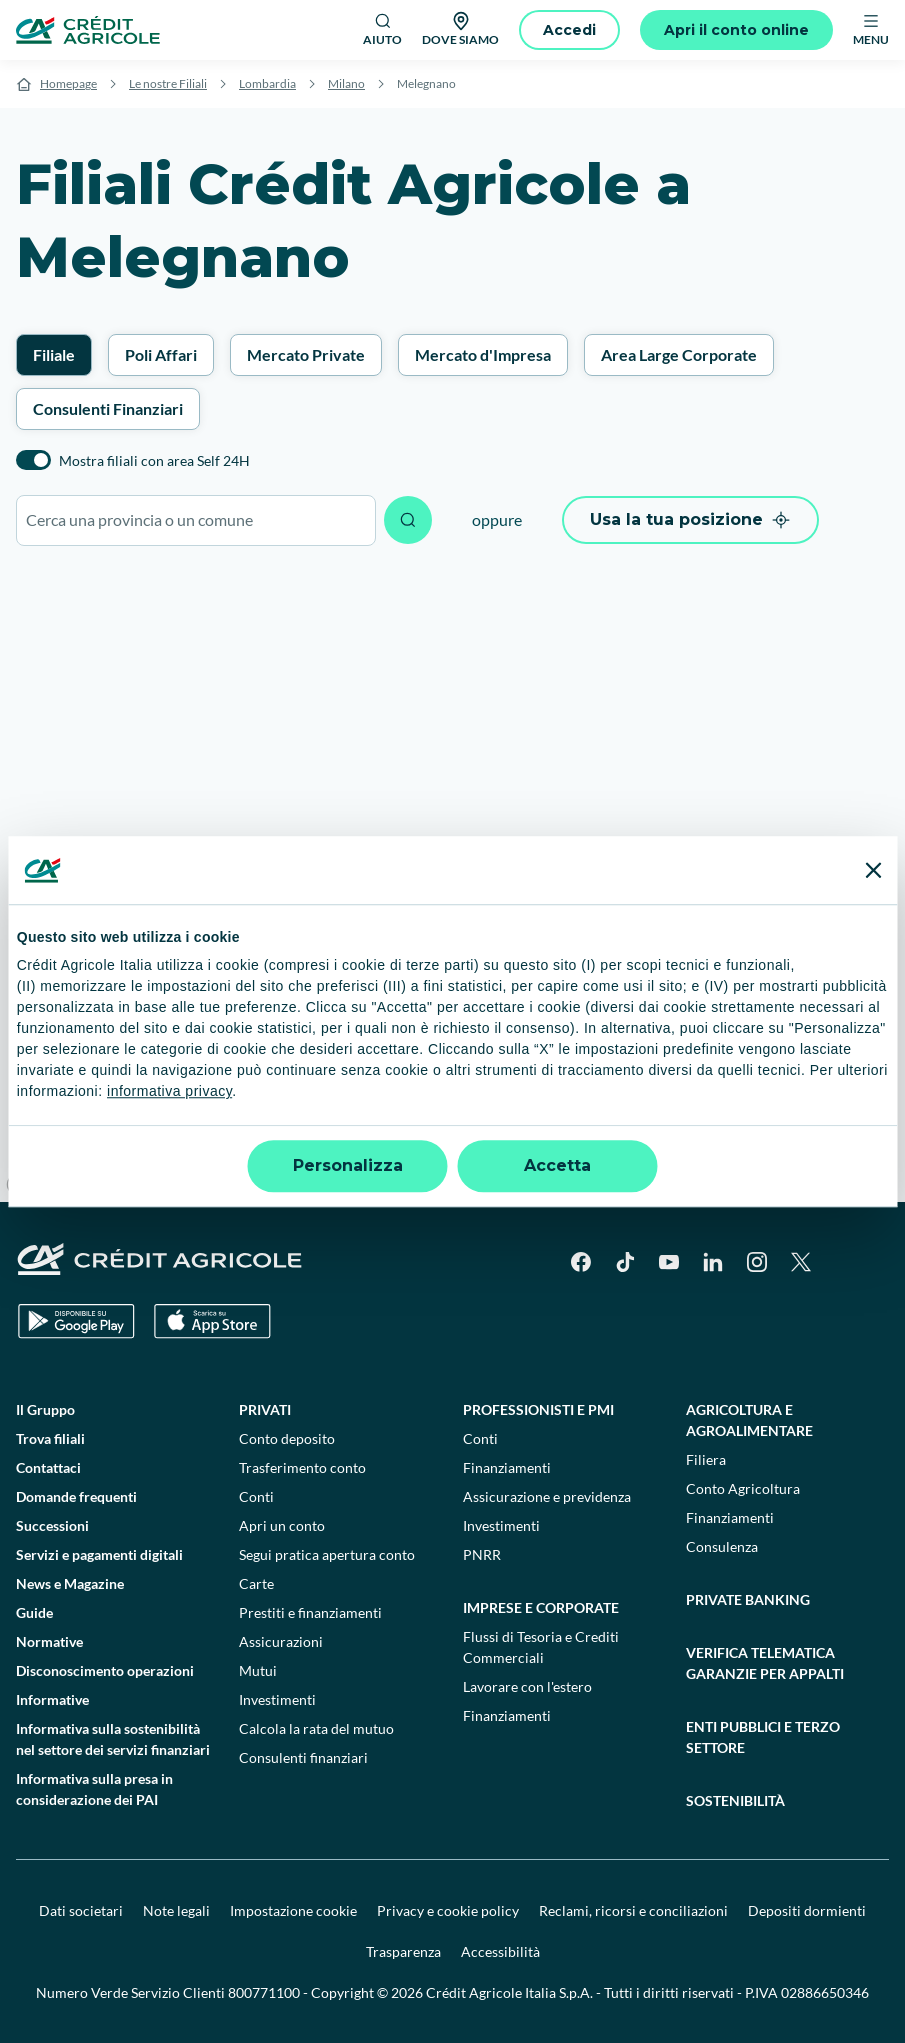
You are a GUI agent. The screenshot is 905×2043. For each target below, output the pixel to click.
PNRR (482, 1554)
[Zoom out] (880, 1070)
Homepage (68, 83)
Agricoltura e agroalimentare (749, 1420)
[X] (801, 1262)
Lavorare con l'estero (527, 1686)
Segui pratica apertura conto (327, 1554)
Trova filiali (50, 1438)
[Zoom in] (880, 1041)
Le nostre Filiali (168, 83)
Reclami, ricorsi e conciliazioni (633, 1910)
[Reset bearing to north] (880, 1099)
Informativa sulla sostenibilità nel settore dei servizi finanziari (113, 1739)
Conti (256, 1496)
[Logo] (88, 30)
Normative (49, 1641)
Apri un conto (282, 1525)
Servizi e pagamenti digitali (99, 1554)
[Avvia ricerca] (408, 520)
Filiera (706, 1459)
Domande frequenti (76, 1496)
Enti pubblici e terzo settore (763, 1737)
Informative (52, 1699)
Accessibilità (500, 1951)
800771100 (264, 1992)
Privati (265, 1409)
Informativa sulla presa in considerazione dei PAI (94, 1789)
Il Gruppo (45, 1409)
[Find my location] (880, 1177)
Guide (34, 1612)
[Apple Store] (212, 1321)
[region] (452, 884)
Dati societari (81, 1910)
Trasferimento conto (302, 1467)
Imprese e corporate (541, 1607)
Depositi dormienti (807, 1910)
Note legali (176, 1910)
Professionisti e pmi (538, 1409)
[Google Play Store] (76, 1321)
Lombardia (267, 83)
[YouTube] (669, 1262)
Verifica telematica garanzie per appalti (765, 1663)
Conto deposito (287, 1438)
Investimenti (277, 1699)
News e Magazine (70, 1583)
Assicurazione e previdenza (547, 1496)
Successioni (52, 1525)
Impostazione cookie (293, 1910)
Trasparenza (403, 1951)
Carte (256, 1583)
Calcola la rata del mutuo (316, 1728)
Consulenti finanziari (303, 1757)
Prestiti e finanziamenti (310, 1612)
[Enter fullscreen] (880, 1138)
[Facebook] (581, 1262)
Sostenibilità (735, 1800)
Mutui (258, 1670)
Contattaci (48, 1467)
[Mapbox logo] (50, 1184)
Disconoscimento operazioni (105, 1670)
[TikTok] (625, 1262)
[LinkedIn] (713, 1262)
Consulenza (722, 1546)
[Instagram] (757, 1262)
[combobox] (196, 520)
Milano (346, 83)
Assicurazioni (281, 1641)
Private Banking (748, 1599)
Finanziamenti (507, 1467)
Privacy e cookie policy (448, 1910)
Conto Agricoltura (743, 1488)
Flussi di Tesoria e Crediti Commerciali (541, 1647)
